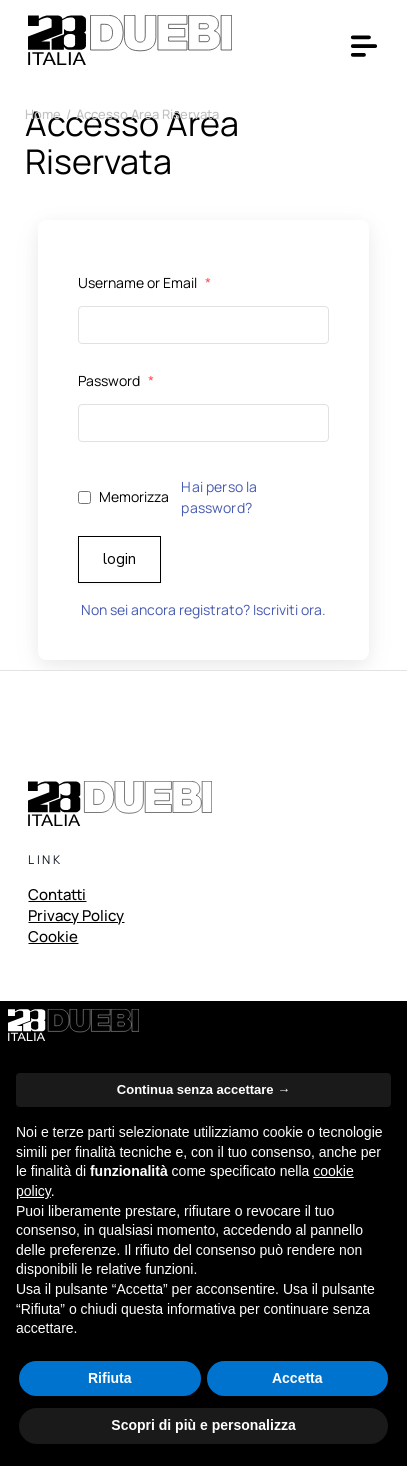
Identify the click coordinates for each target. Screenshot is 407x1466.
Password (116, 380)
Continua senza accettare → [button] (203, 1089)
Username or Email (144, 282)
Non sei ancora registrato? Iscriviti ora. (203, 609)
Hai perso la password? (219, 497)
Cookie (53, 938)
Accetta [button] (297, 1378)
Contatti (57, 896)
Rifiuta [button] (110, 1378)
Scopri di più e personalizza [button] (203, 1425)
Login (119, 559)
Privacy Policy (76, 917)
